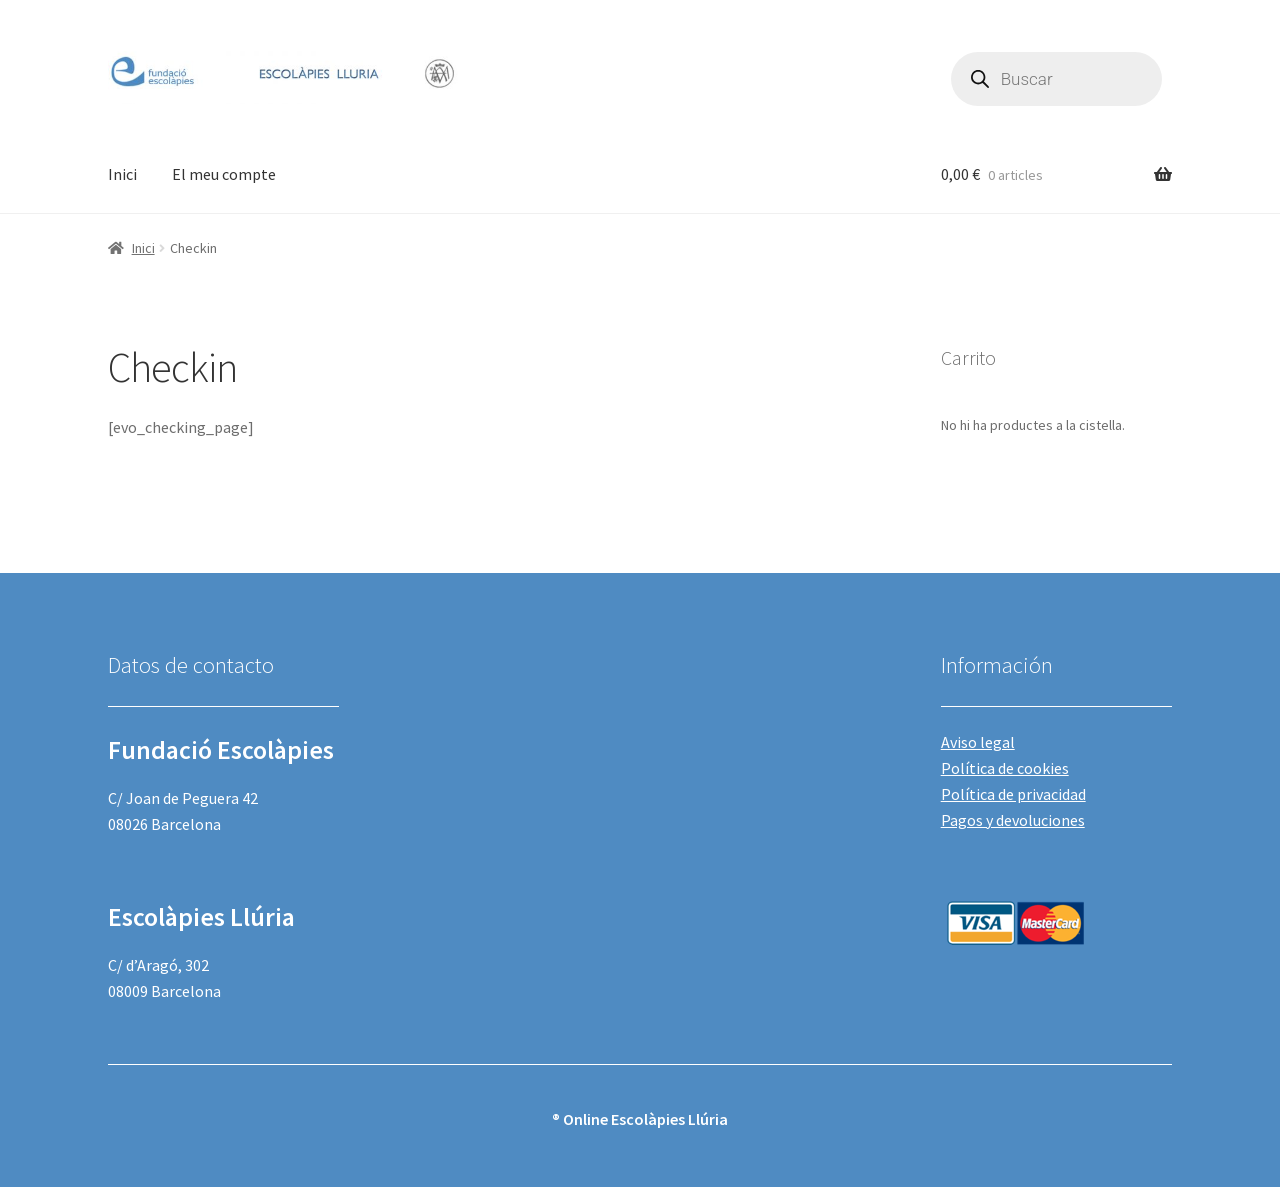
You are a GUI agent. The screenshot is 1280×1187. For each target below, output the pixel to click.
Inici (122, 174)
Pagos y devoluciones (1013, 820)
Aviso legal (978, 742)
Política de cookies (1005, 768)
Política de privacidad (1013, 794)
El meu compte (224, 174)
